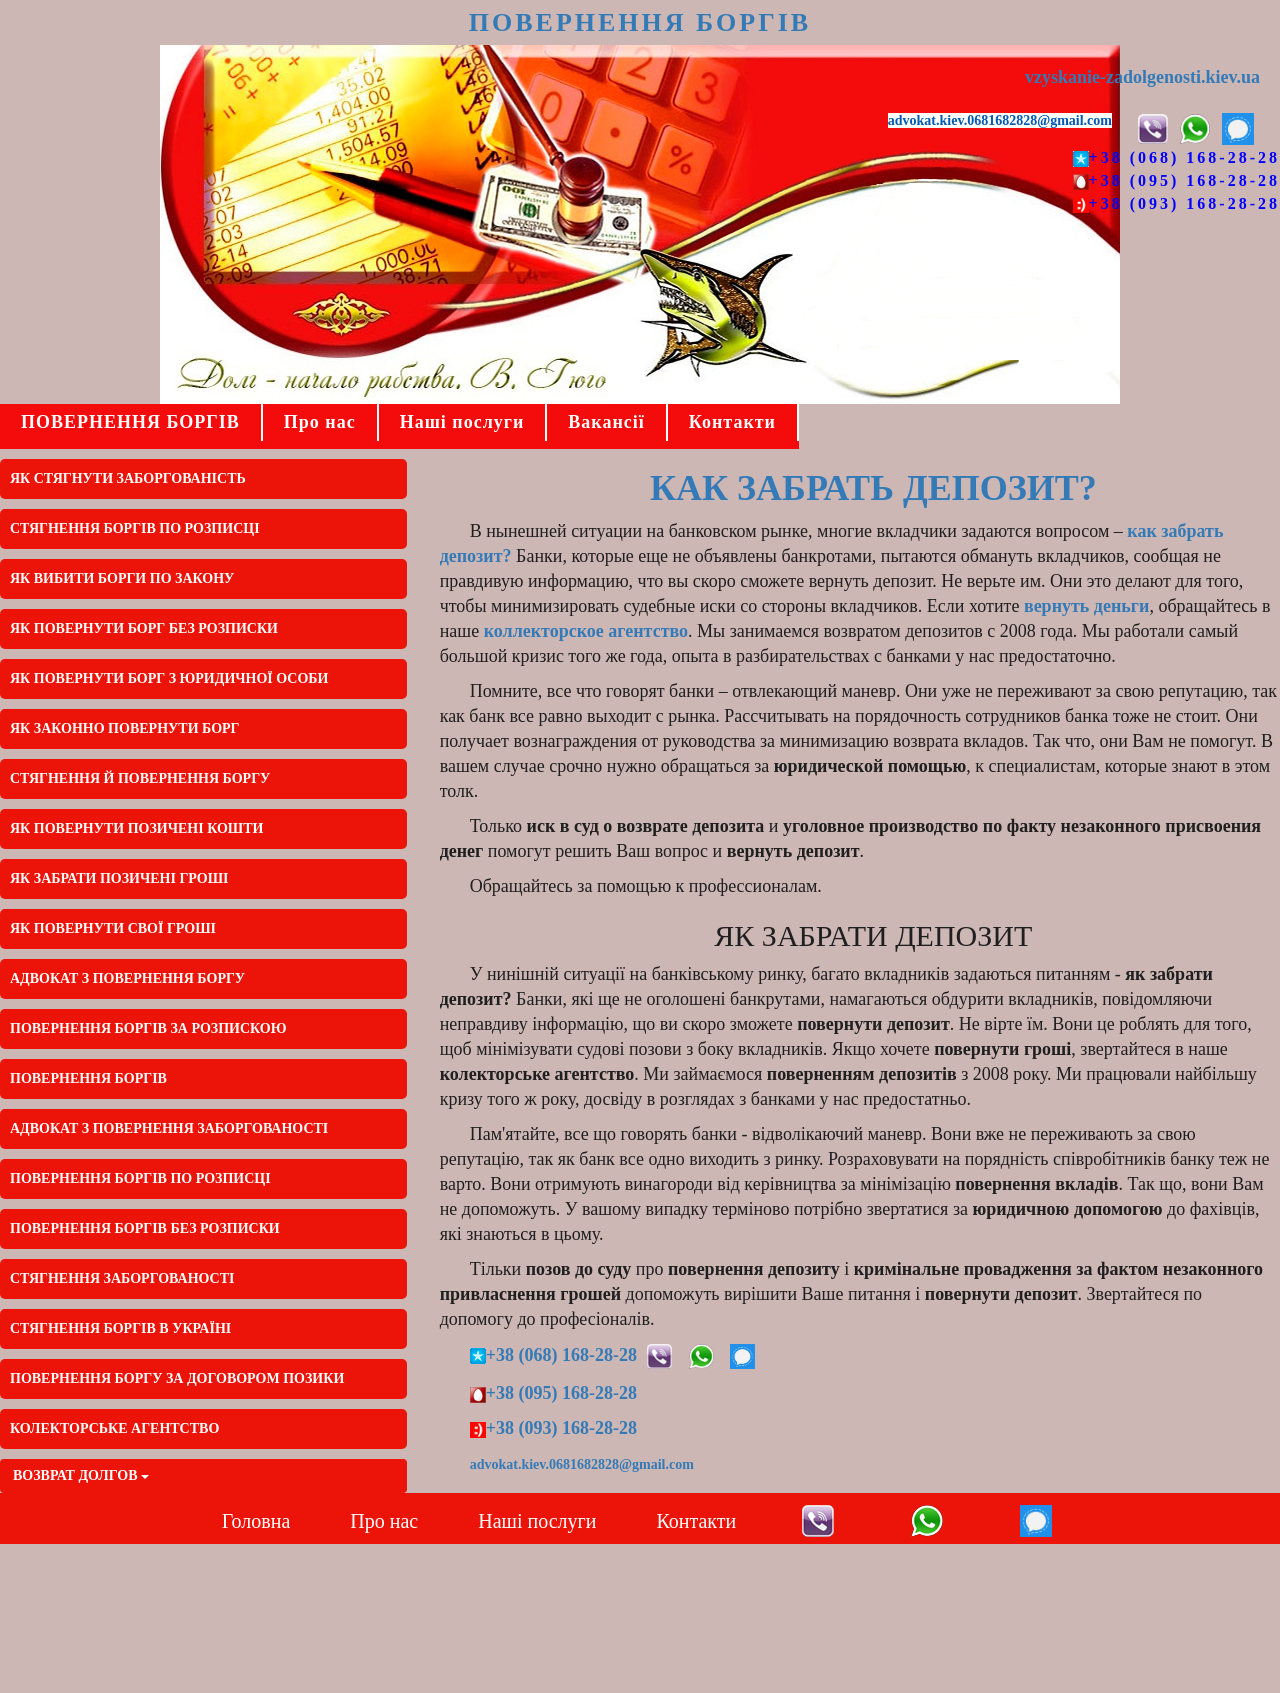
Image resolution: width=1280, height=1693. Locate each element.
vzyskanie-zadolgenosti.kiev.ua (1142, 77)
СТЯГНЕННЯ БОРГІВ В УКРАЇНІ (120, 1328)
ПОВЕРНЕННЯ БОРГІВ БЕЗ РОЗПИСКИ (145, 1228)
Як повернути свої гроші (113, 928)
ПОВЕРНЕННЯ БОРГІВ (640, 22)
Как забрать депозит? (873, 488)
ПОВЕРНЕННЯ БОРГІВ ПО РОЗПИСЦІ (140, 1178)
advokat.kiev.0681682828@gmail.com (1000, 120)
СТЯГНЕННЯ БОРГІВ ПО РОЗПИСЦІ (135, 528)
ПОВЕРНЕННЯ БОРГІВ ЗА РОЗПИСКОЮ (148, 1028)
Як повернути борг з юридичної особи (169, 678)
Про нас (320, 422)
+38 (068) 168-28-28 (1184, 157)
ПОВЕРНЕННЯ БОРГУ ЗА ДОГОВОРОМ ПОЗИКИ (177, 1378)
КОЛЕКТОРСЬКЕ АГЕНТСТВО (114, 1428)
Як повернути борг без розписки (144, 628)
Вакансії (606, 422)
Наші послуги (462, 422)
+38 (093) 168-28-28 (1184, 203)
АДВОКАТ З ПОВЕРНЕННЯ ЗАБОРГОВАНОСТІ (169, 1128)
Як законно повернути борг (125, 728)
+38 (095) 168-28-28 (1184, 180)
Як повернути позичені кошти (136, 828)
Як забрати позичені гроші (119, 878)
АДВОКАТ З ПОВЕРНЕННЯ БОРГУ (127, 978)
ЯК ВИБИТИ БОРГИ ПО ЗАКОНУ (122, 578)
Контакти (732, 422)
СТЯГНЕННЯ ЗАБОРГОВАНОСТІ (122, 1278)
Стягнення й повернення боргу (140, 778)
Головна (256, 1521)
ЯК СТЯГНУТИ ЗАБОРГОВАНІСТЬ (128, 478)
